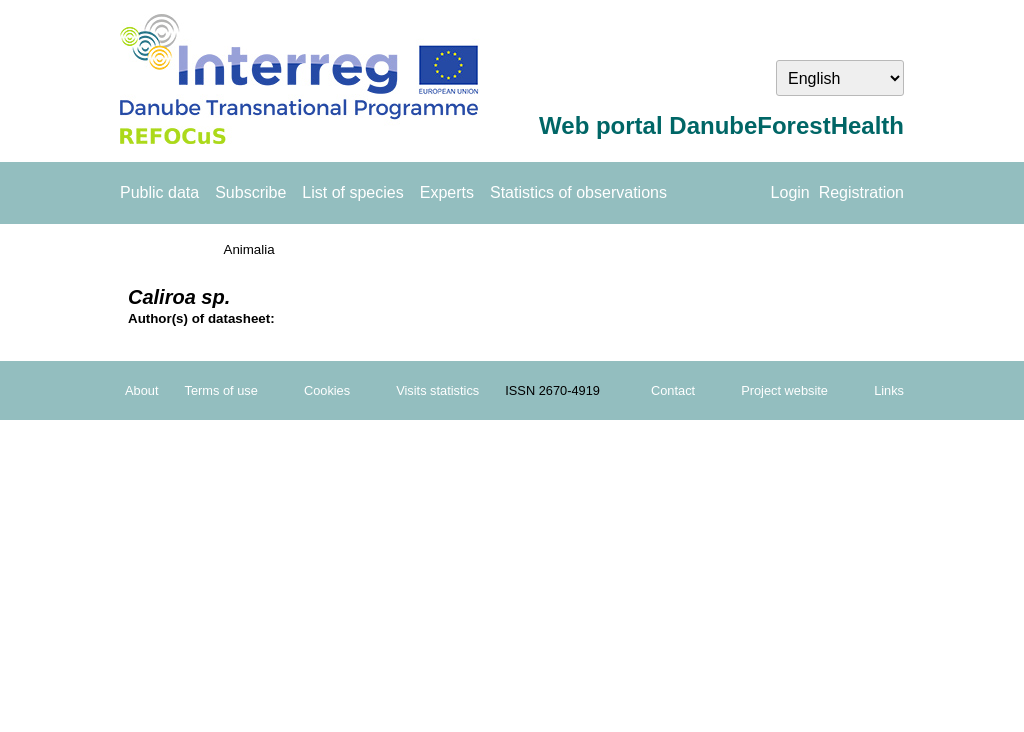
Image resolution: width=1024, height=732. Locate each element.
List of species (352, 192)
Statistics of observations (578, 192)
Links (889, 390)
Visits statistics (437, 390)
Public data (159, 192)
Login (790, 192)
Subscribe (250, 192)
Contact (673, 390)
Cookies (327, 390)
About (141, 390)
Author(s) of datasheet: (201, 318)
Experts (447, 192)
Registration (861, 192)
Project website (784, 390)
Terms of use (221, 390)
